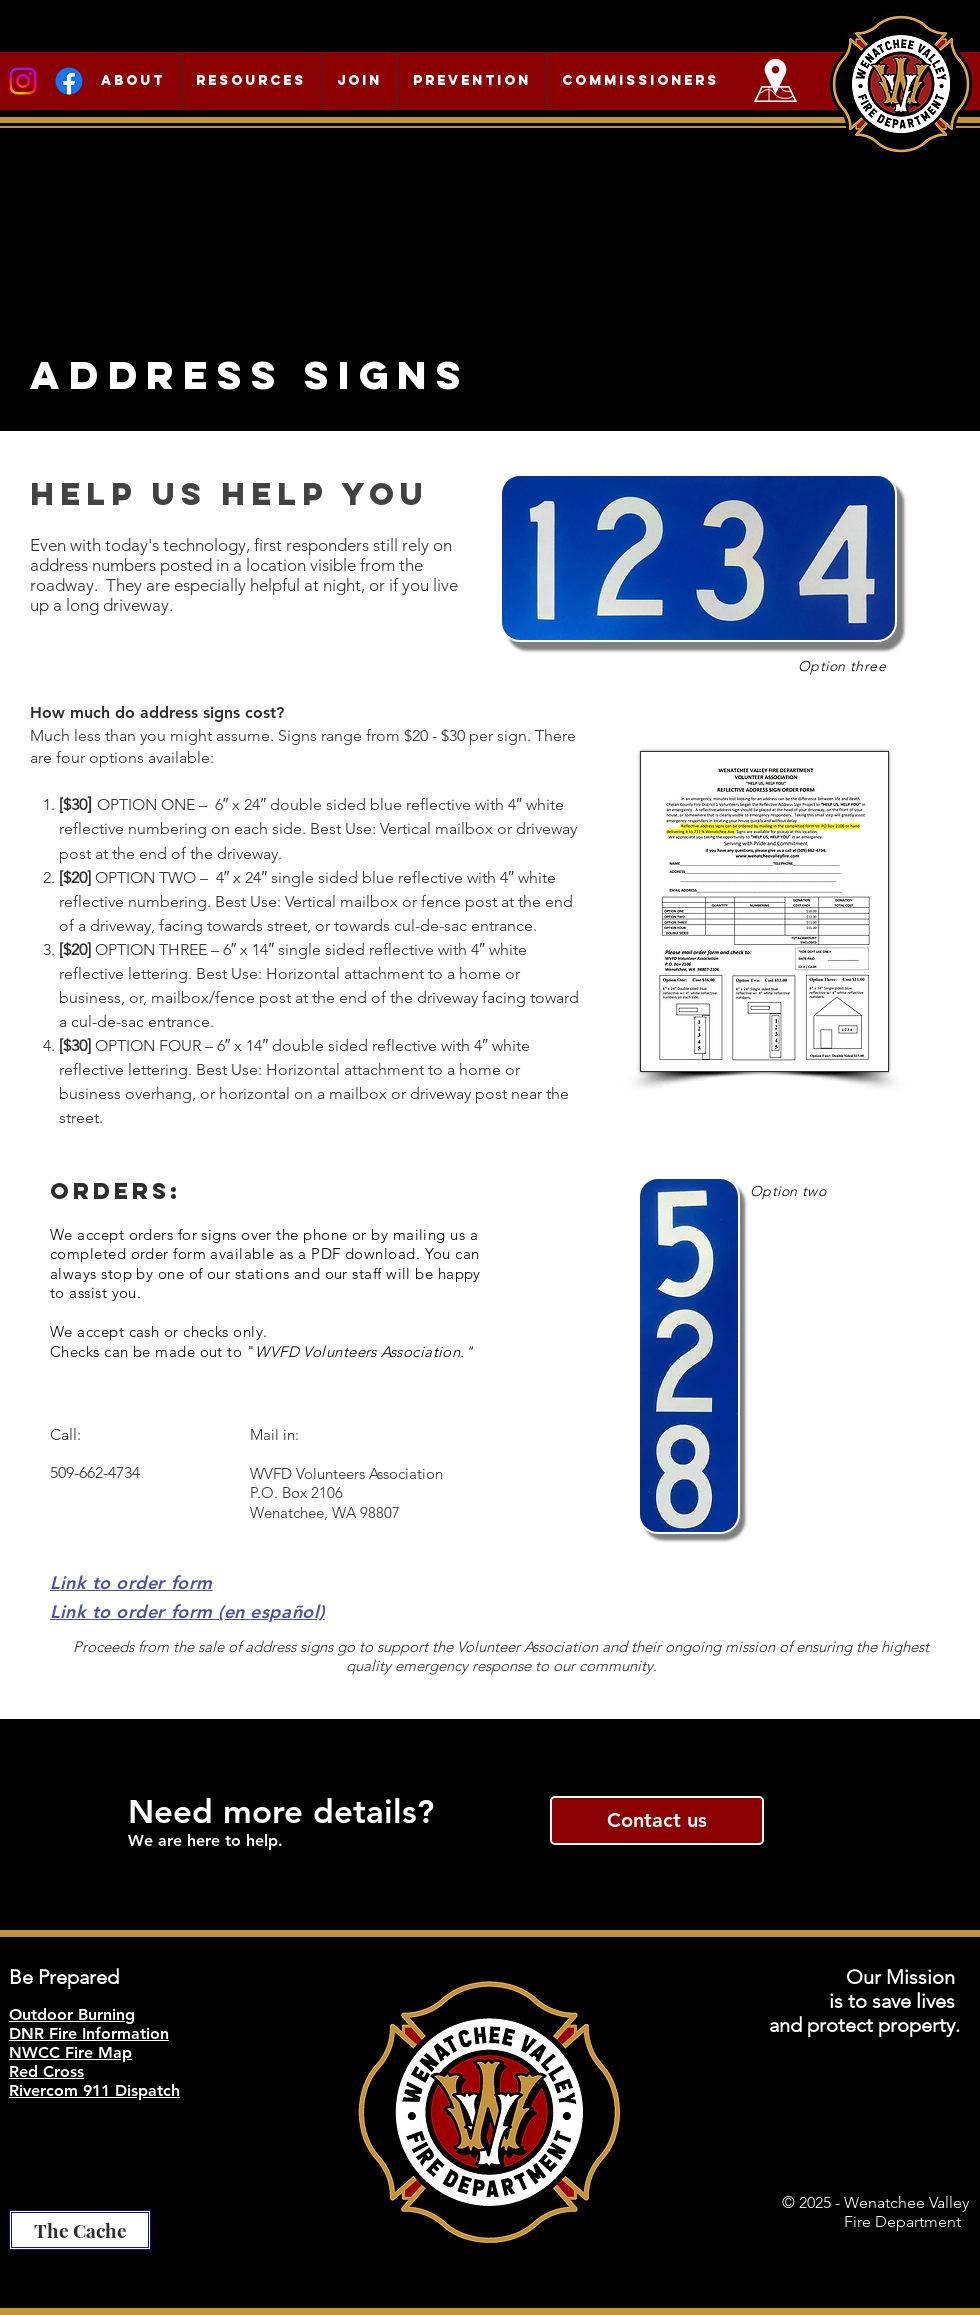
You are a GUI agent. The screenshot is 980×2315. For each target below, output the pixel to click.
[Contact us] (657, 1820)
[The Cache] (80, 2230)
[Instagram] (23, 81)
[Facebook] (69, 81)
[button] (133, 81)
